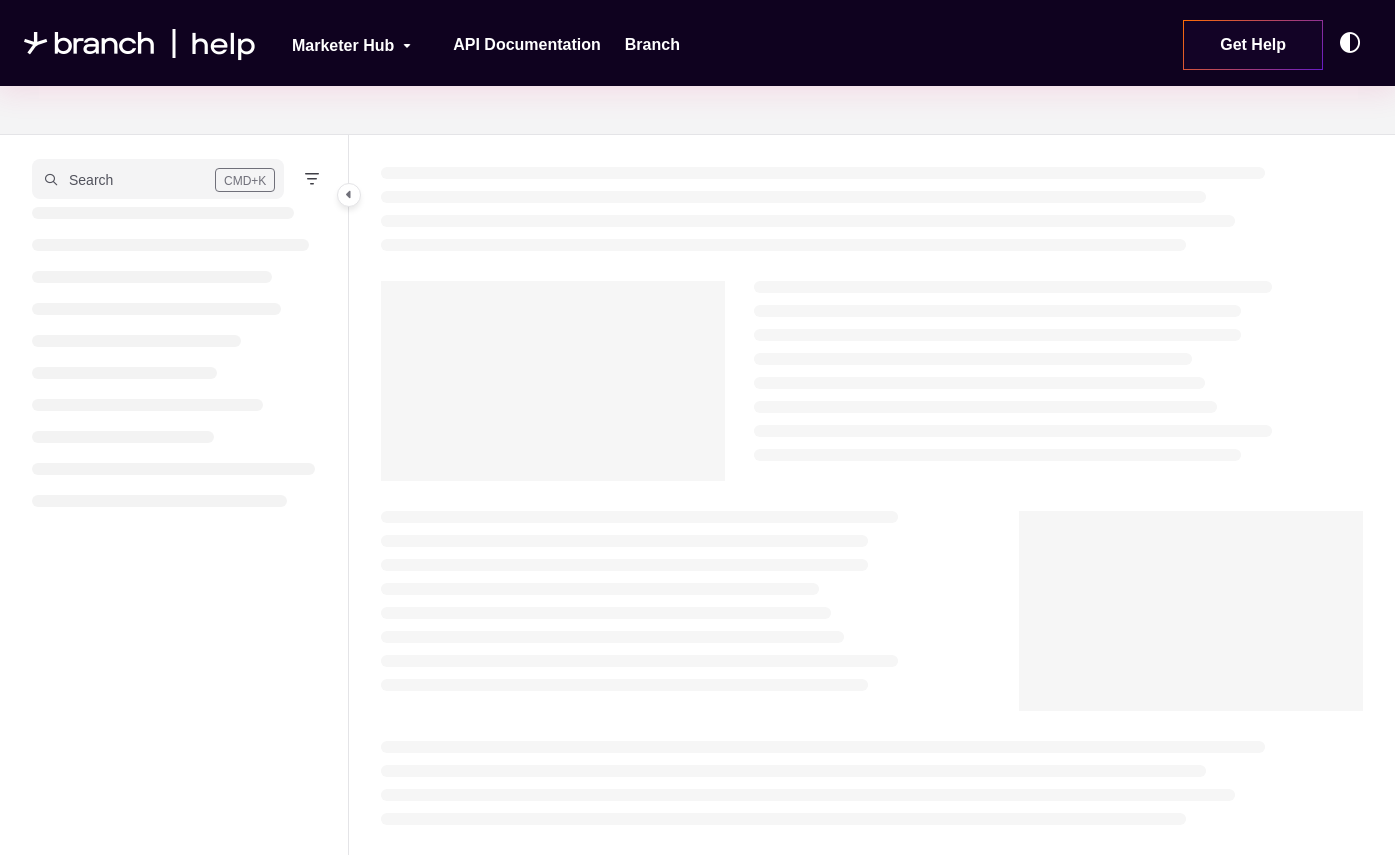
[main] (872, 495)
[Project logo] (140, 43)
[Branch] (652, 45)
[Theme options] (1355, 43)
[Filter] (312, 179)
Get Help (1253, 44)
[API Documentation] (527, 45)
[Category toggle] (349, 195)
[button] (158, 179)
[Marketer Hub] (338, 43)
